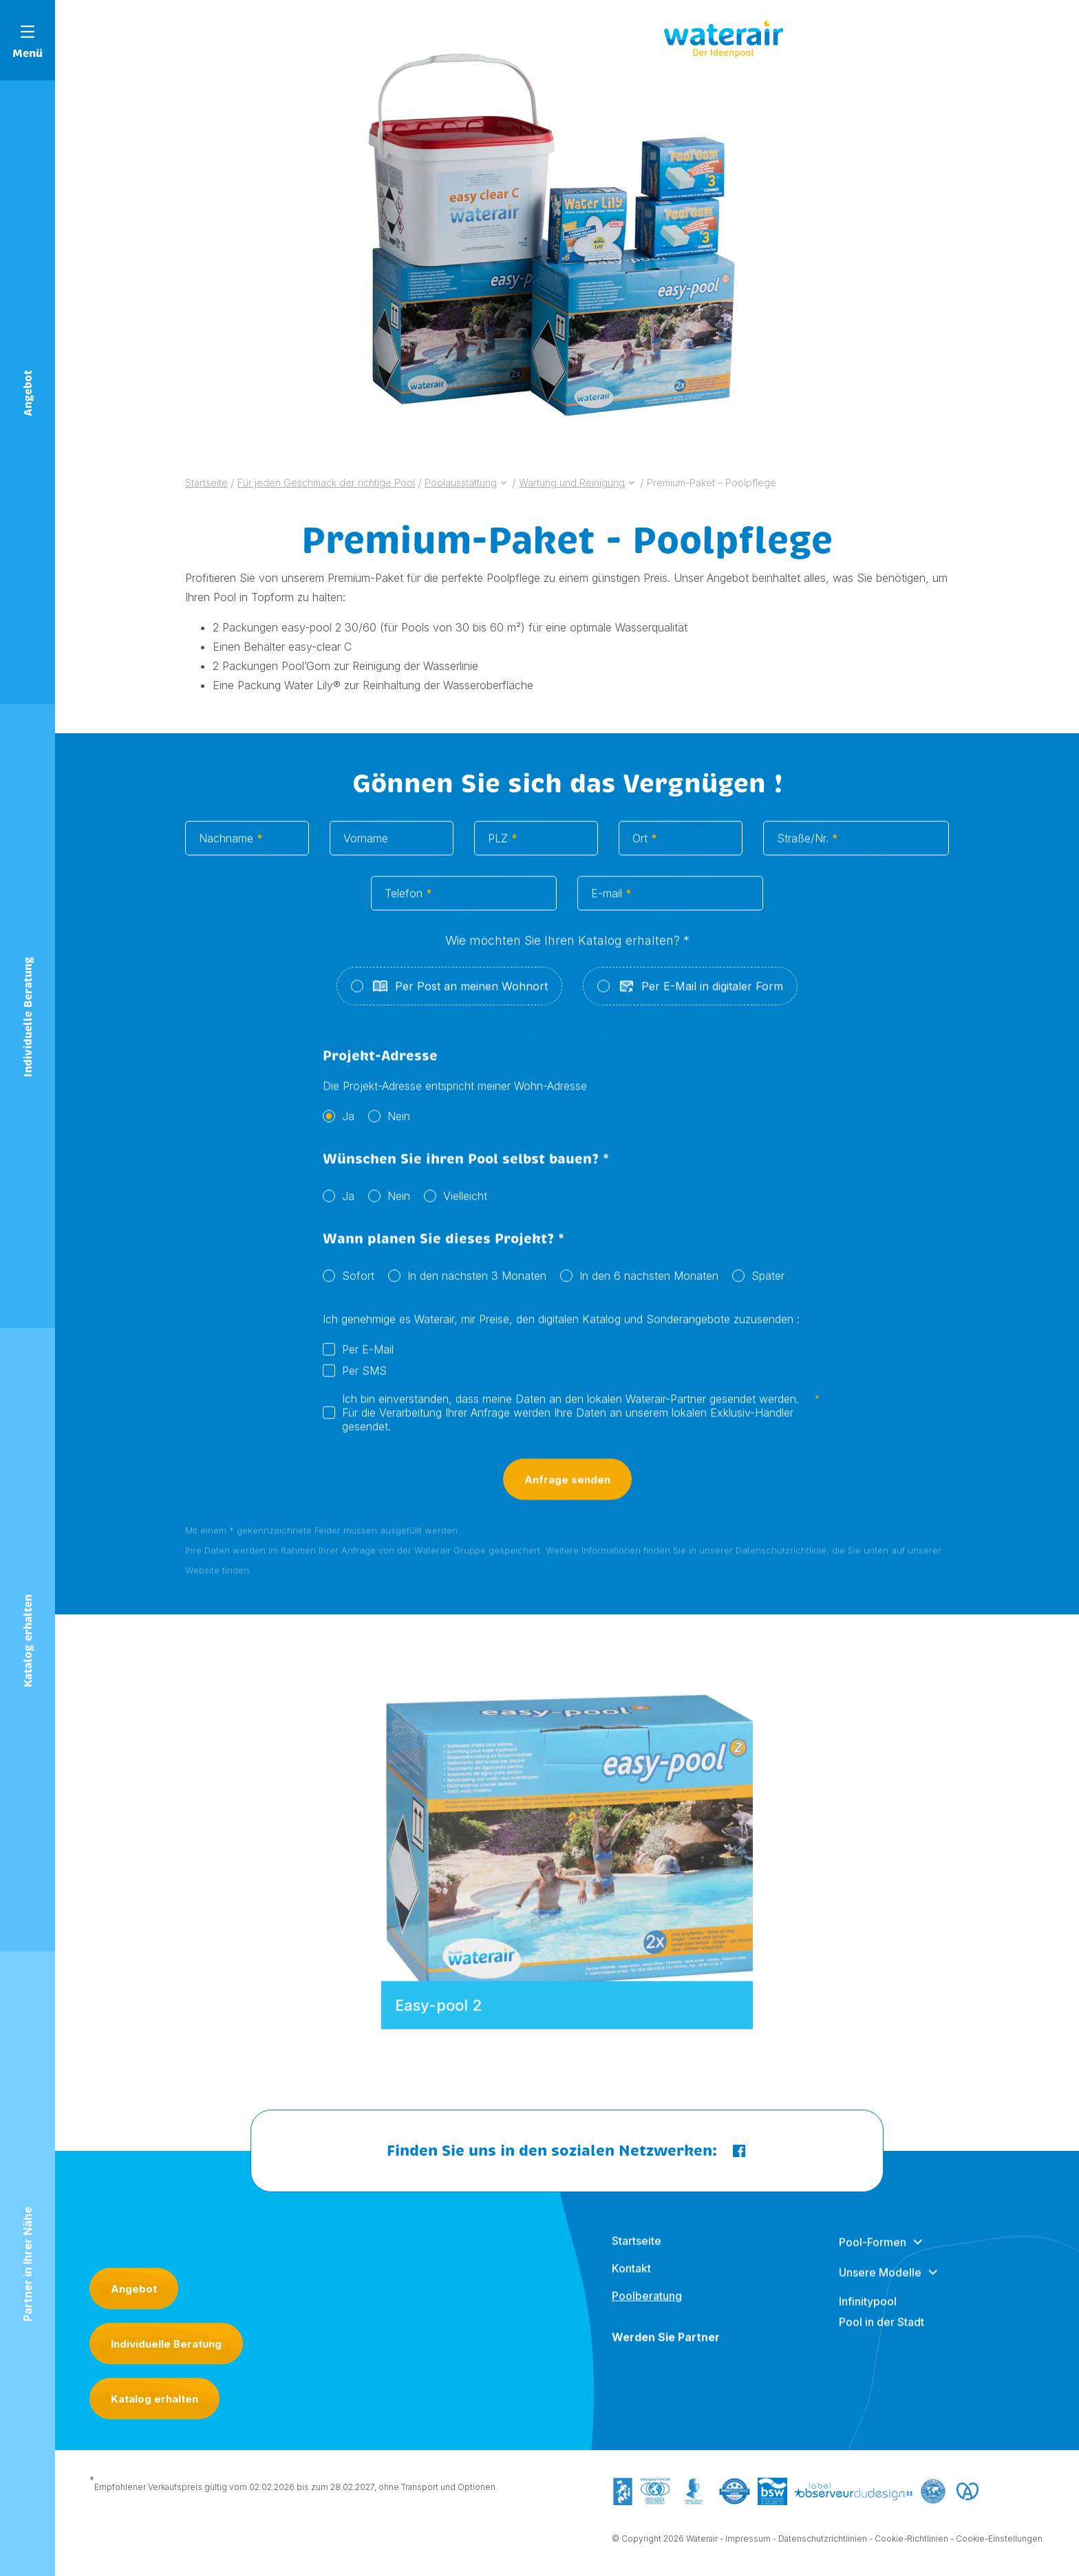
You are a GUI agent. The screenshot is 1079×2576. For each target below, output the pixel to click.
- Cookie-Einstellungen (996, 2541)
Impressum (748, 2541)
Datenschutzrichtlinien (822, 2541)
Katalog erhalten (154, 2398)
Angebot (134, 2288)
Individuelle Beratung (166, 2343)
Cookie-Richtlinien (911, 2541)
